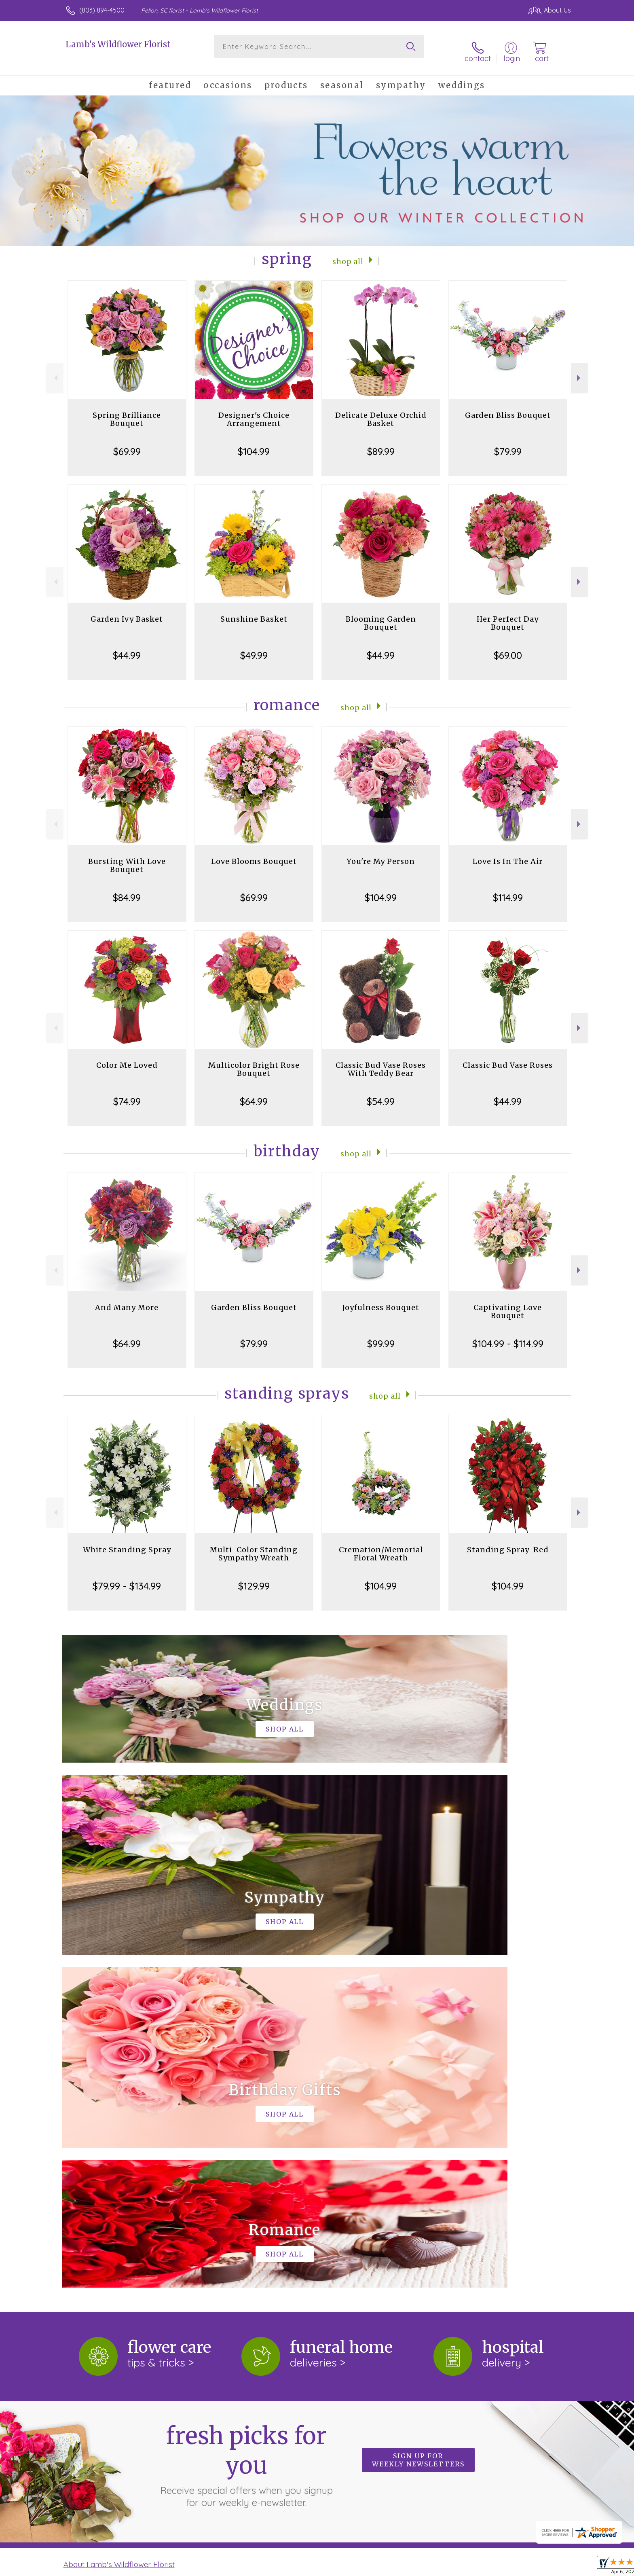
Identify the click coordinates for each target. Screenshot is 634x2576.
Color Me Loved (127, 1056)
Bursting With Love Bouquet (127, 857)
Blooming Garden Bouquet (381, 614)
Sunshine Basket (253, 610)
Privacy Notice (441, 2567)
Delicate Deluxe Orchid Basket (381, 410)
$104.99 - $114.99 (507, 1335)
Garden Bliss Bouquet (508, 406)
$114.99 (508, 889)
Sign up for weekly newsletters (418, 2119)
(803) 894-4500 (102, 10)
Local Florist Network (499, 2567)
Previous (54, 370)
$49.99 (254, 647)
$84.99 (127, 889)
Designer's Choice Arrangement (254, 410)
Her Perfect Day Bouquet (508, 614)
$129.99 (254, 1577)
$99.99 (381, 1335)
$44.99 (127, 647)
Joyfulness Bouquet (380, 1299)
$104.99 (254, 443)
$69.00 (508, 647)
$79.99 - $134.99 (127, 1577)
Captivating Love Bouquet (507, 1303)
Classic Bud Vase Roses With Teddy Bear (381, 1060)
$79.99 (508, 443)
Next (579, 370)
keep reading (360, 2240)
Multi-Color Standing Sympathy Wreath (254, 1545)
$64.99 (254, 1093)
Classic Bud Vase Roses (508, 1056)
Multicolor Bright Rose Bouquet (254, 1060)
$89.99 (381, 443)
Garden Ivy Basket (127, 610)
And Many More (126, 1299)
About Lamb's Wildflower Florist (119, 2224)
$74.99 (127, 1093)
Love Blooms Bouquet (254, 852)
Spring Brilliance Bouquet (127, 410)
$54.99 (381, 1093)
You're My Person (381, 852)
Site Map (549, 2567)
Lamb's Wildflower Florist (118, 44)
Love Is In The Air (508, 852)
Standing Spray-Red (508, 1541)
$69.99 (127, 443)
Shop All (348, 252)
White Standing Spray (127, 1541)
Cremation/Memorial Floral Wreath (381, 1545)
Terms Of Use (394, 2567)
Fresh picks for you (246, 2123)
